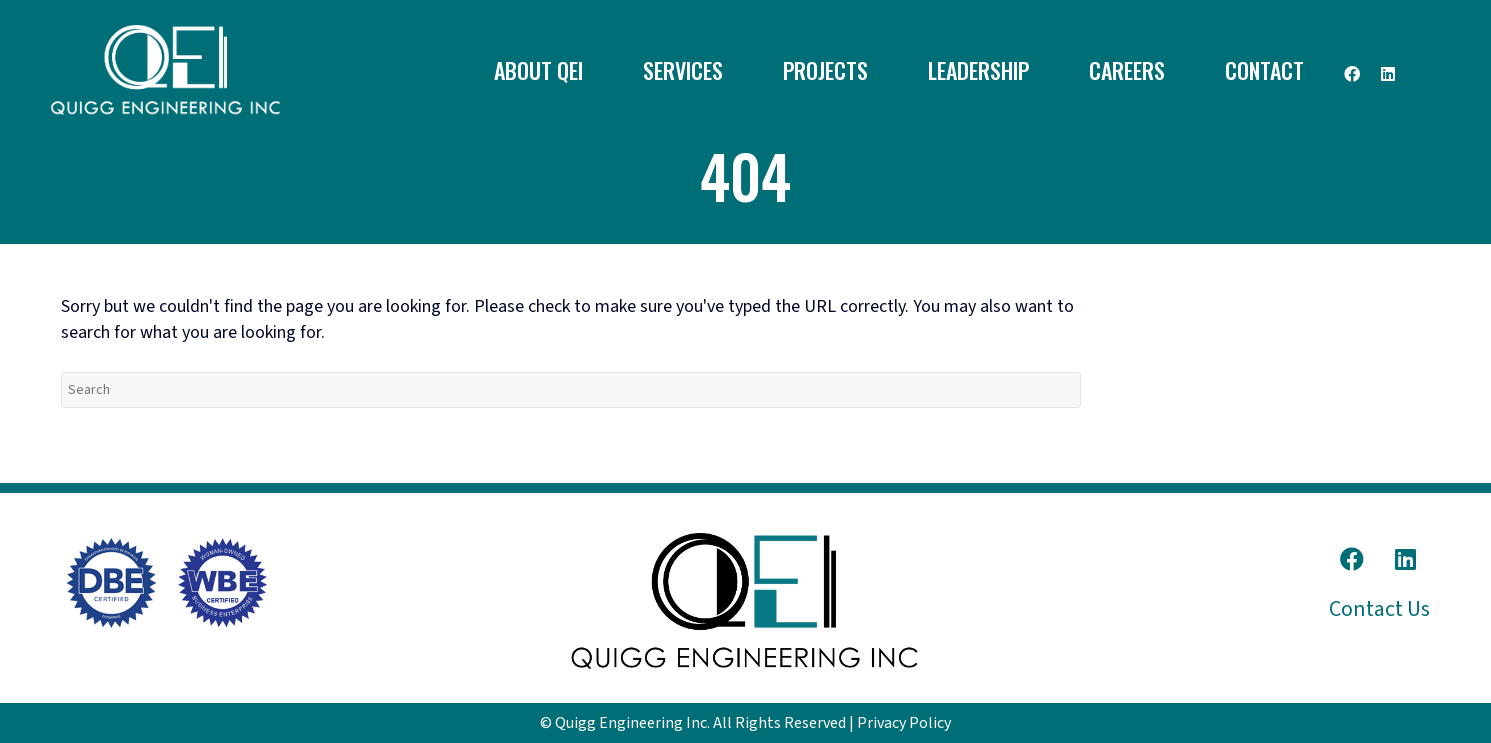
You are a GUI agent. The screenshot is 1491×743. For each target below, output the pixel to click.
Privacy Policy (904, 723)
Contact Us (1379, 609)
